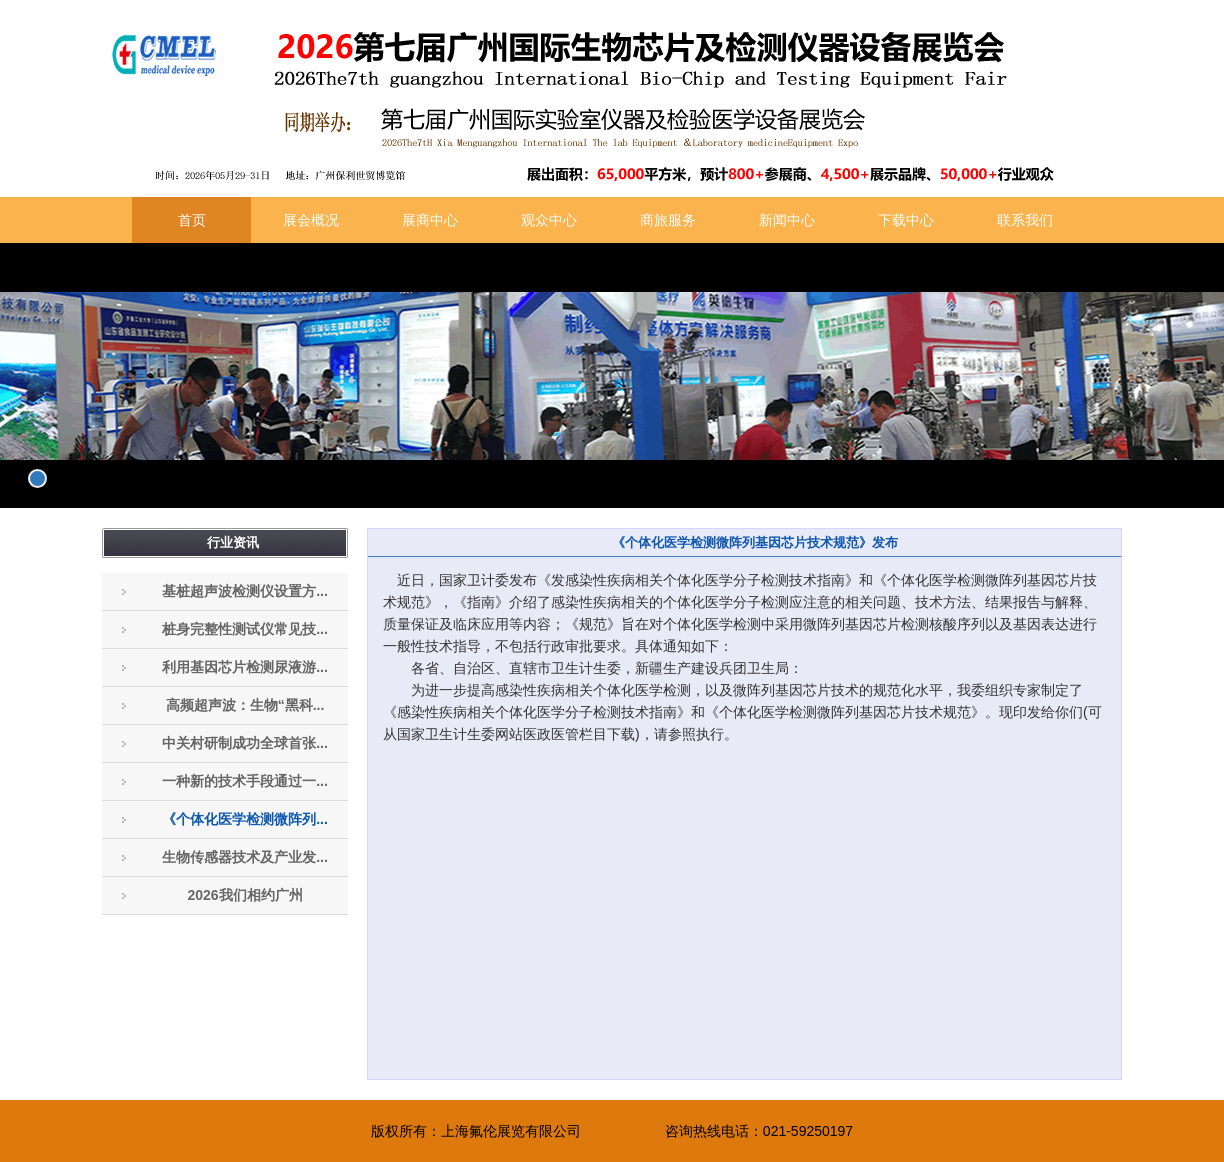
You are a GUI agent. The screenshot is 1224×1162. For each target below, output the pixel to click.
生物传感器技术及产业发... (245, 857)
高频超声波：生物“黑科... (245, 705)
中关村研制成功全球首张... (245, 743)
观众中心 (549, 220)
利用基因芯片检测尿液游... (245, 667)
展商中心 (430, 220)
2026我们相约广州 (244, 895)
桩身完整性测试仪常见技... (245, 629)
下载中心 (906, 220)
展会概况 (311, 220)
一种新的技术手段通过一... (245, 781)
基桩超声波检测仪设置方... (245, 591)
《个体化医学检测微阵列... (245, 819)
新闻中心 (787, 220)
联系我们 (1025, 220)
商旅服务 (668, 220)
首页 (192, 220)
